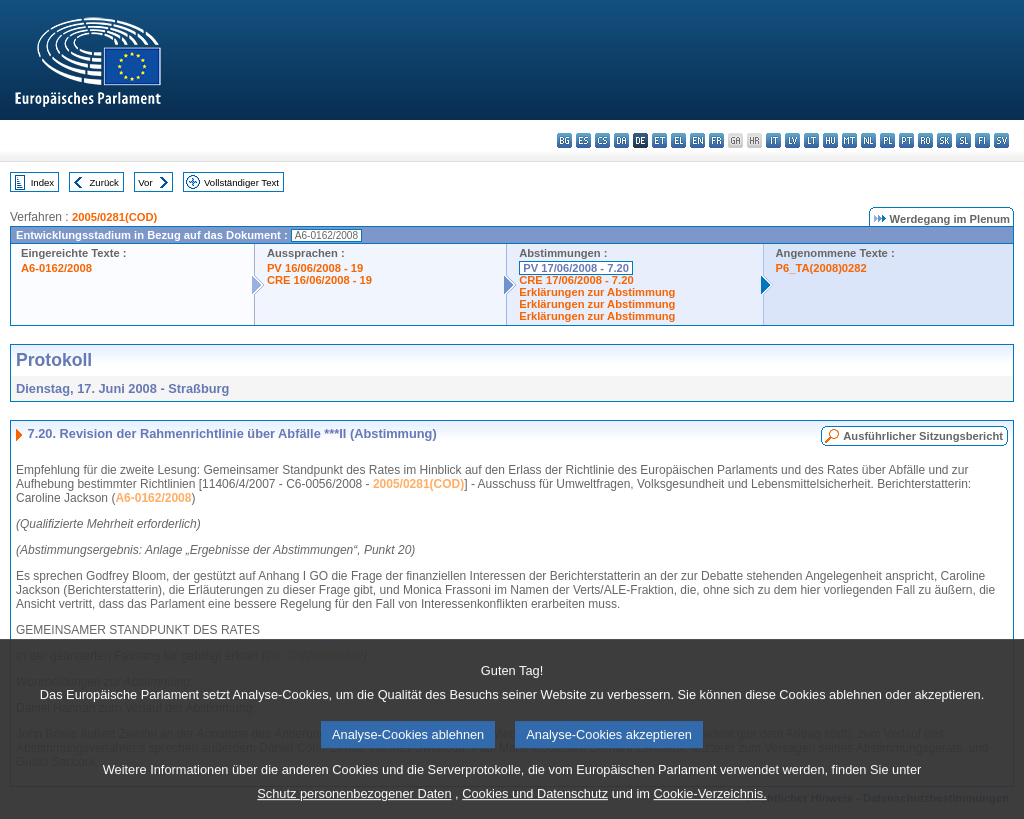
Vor (145, 182)
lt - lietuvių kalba (811, 140)
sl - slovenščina (963, 140)
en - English (697, 140)
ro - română (925, 140)
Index (42, 182)
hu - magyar (830, 140)
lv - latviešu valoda (792, 140)
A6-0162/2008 (56, 268)
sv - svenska (1001, 140)
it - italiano (773, 140)
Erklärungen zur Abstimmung (597, 292)
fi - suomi (982, 140)
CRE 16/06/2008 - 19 (319, 280)
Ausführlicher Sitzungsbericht (923, 436)
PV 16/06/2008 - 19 (315, 268)
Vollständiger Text (241, 182)
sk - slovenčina (944, 140)
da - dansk (621, 140)
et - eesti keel (659, 140)
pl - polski (887, 140)
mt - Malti (849, 140)
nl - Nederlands (868, 140)
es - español (583, 140)
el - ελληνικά (678, 140)
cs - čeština (602, 140)
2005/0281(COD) (114, 217)
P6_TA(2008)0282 (821, 268)
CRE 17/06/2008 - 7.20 (576, 280)
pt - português (906, 140)
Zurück (104, 182)
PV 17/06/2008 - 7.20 (576, 268)
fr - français (716, 140)
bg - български (564, 140)
